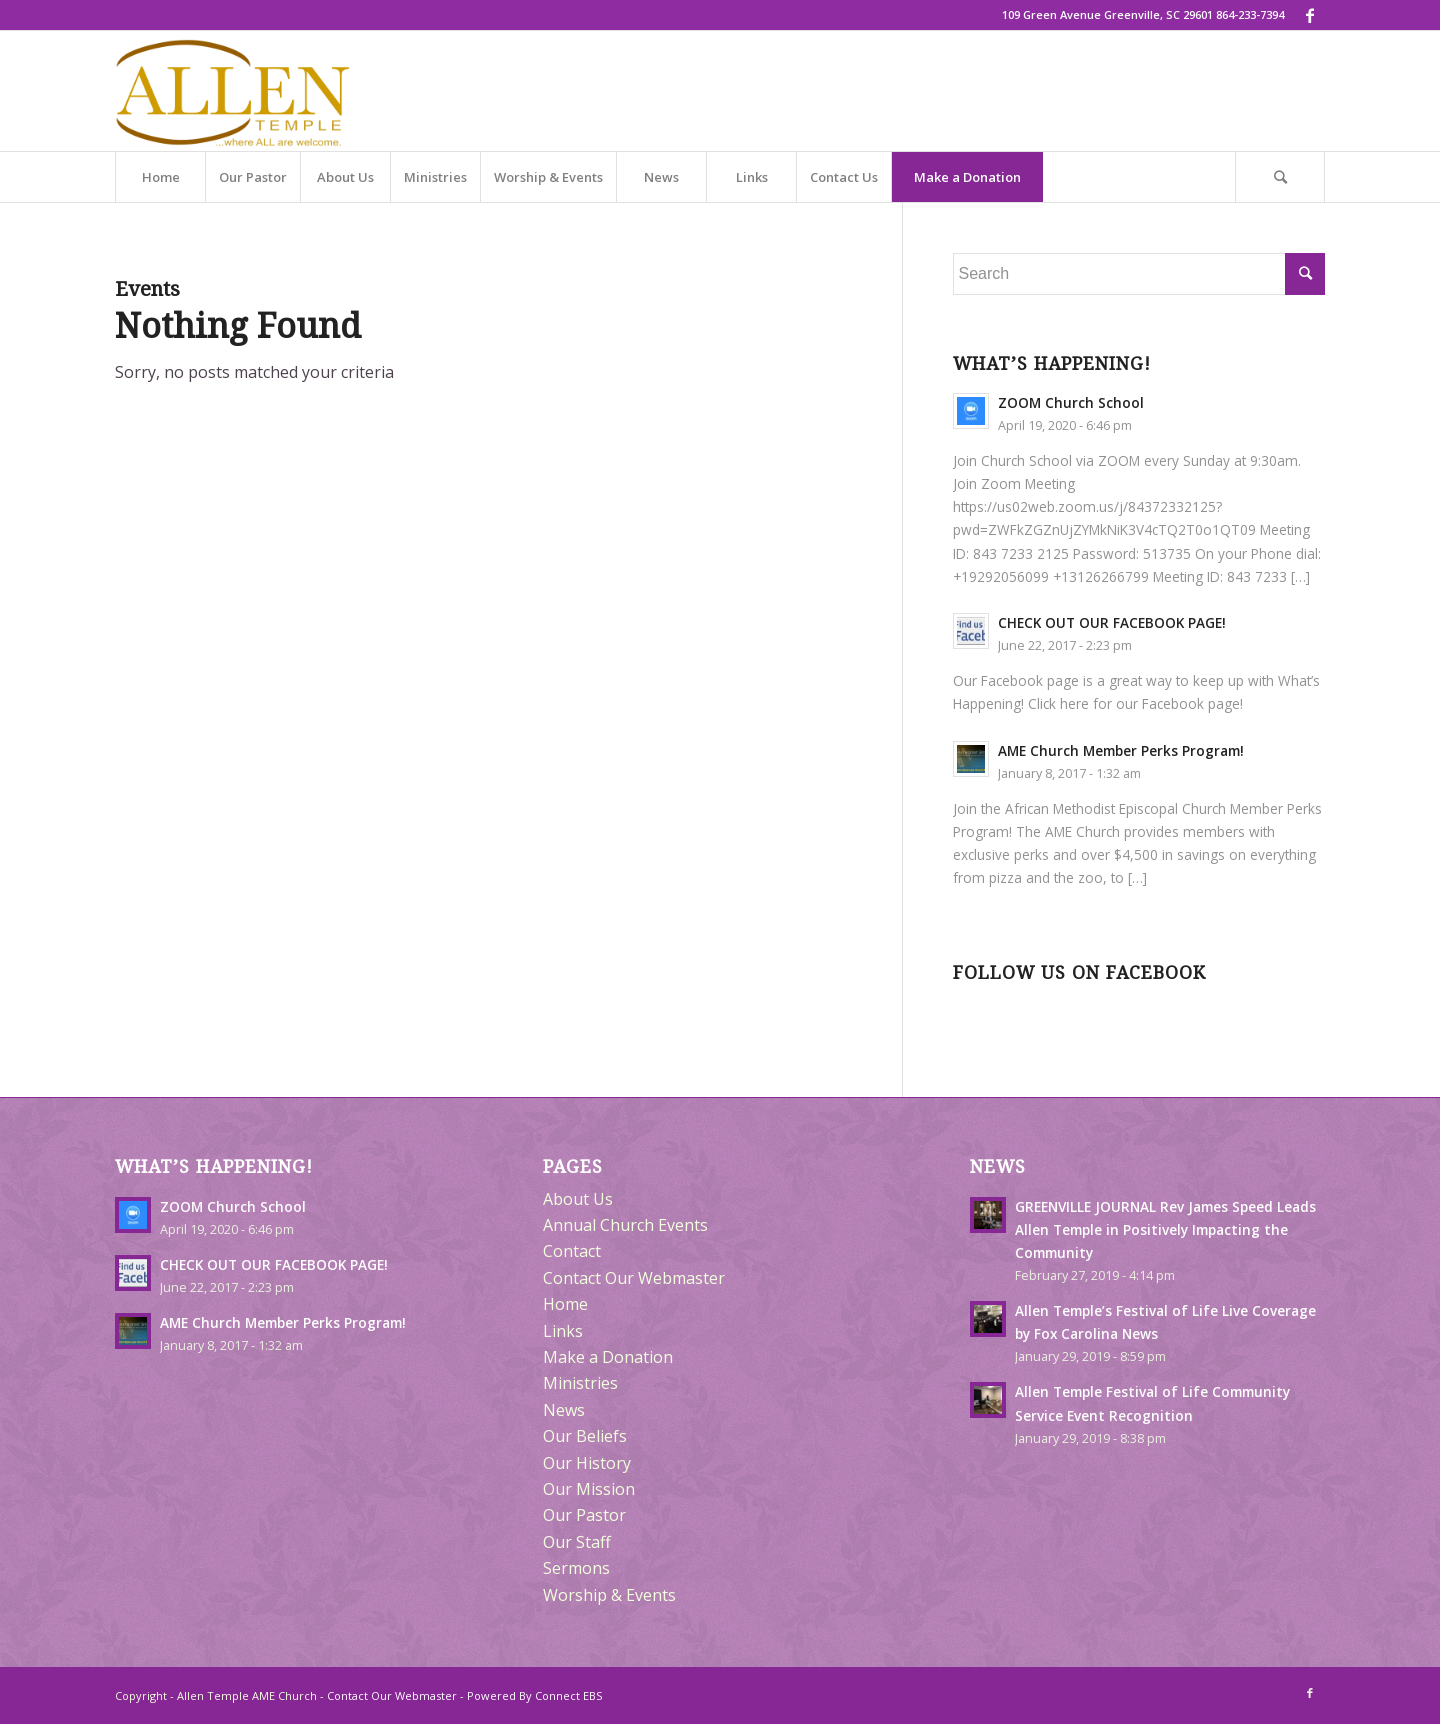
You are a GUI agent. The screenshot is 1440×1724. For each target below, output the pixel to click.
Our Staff (577, 1542)
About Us (578, 1199)
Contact (572, 1251)
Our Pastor (584, 1515)
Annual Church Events (625, 1225)
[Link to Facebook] (1310, 15)
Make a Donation (608, 1357)
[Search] (1280, 177)
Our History (587, 1463)
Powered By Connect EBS (534, 1695)
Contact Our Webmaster (634, 1278)
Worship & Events (609, 1595)
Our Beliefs (585, 1436)
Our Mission (589, 1489)
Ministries (580, 1383)
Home (565, 1304)
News (564, 1410)
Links (563, 1331)
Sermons (576, 1568)
